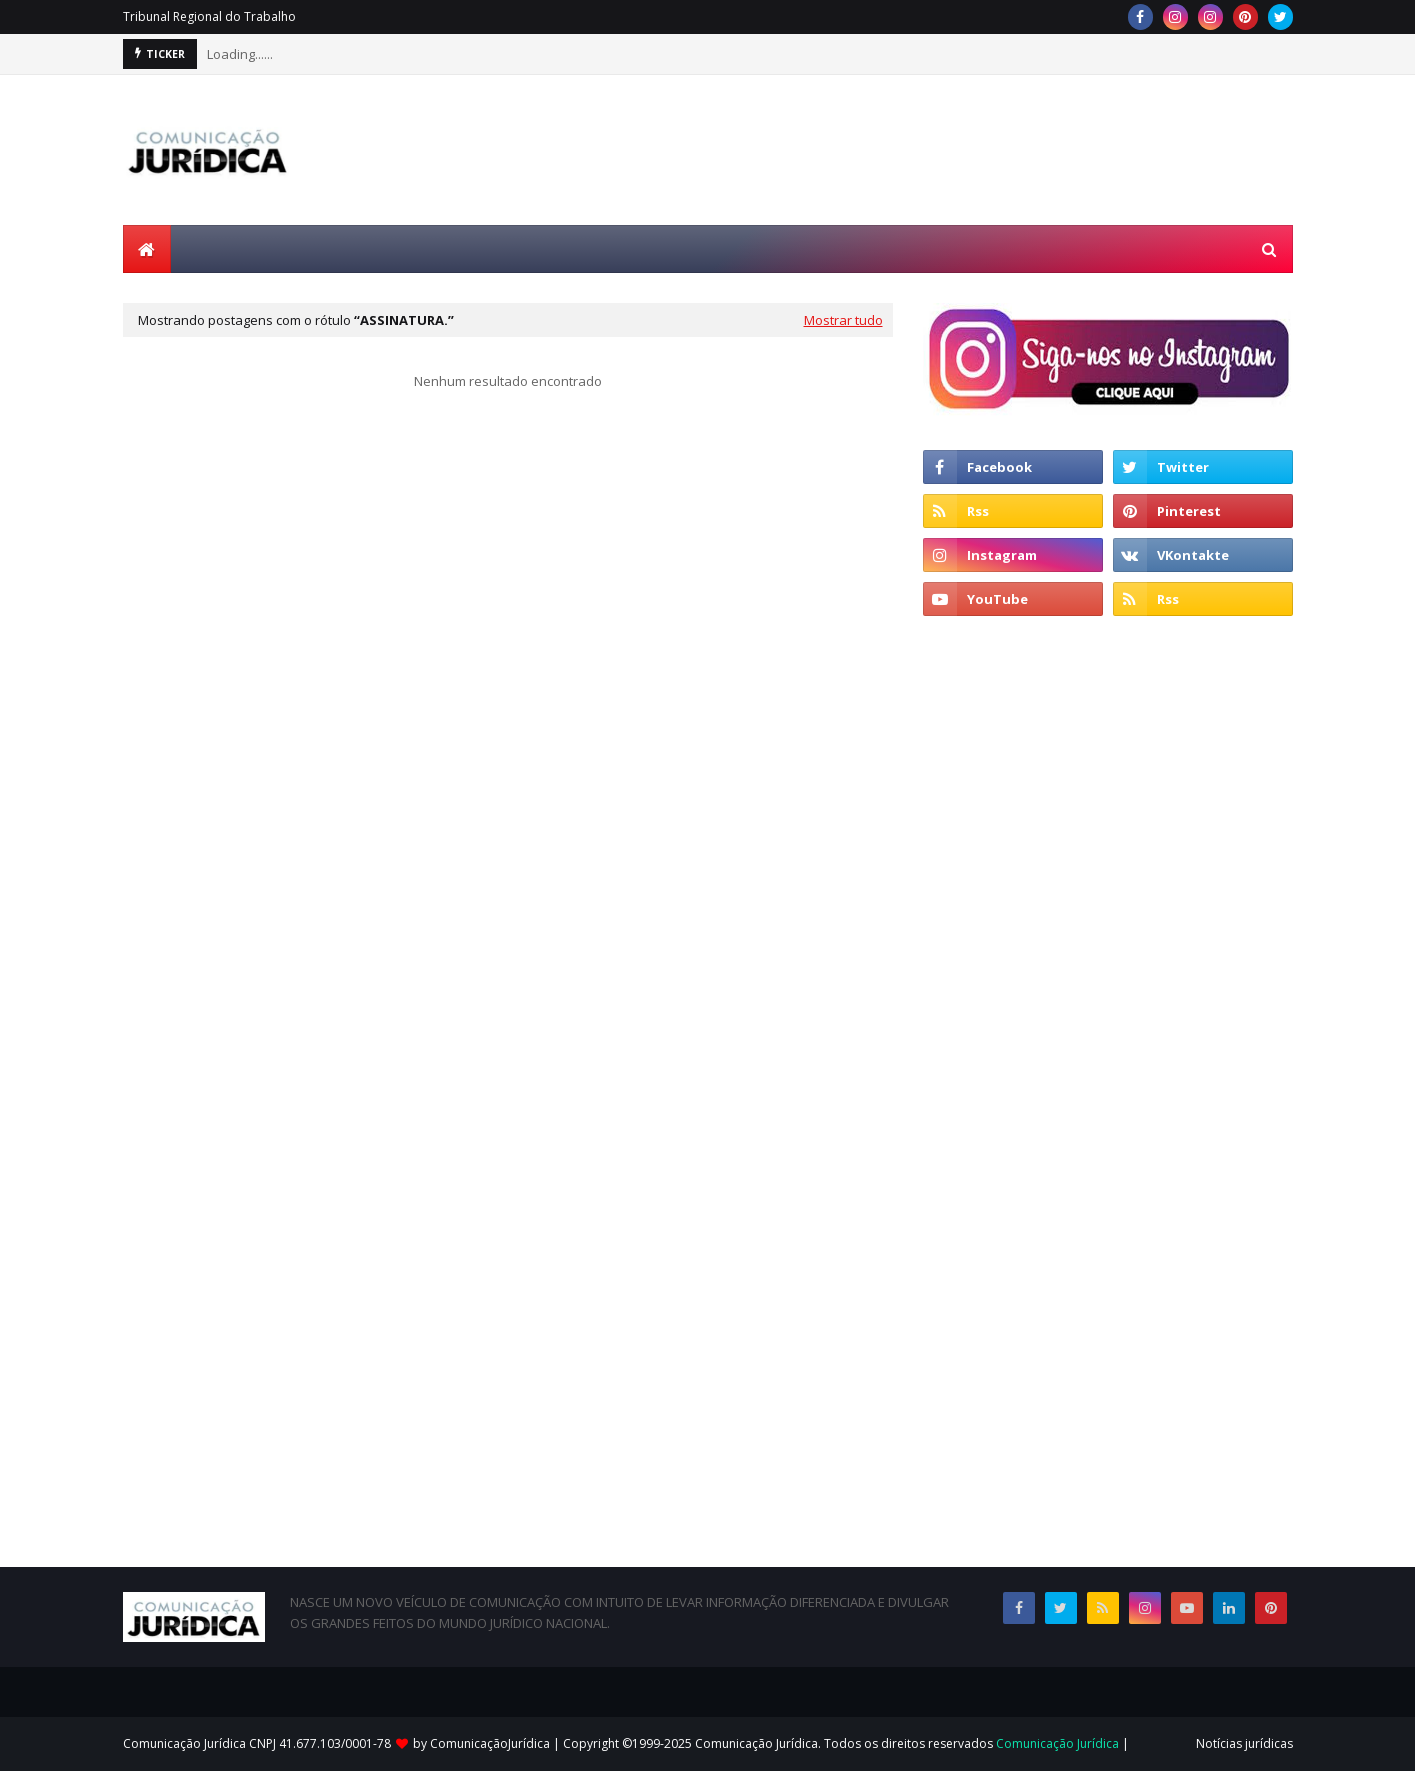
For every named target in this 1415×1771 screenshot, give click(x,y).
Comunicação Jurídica (1057, 1743)
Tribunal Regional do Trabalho (209, 16)
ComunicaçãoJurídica (490, 1743)
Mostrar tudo (843, 320)
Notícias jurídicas (1244, 1743)
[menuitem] (147, 249)
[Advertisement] (929, 150)
